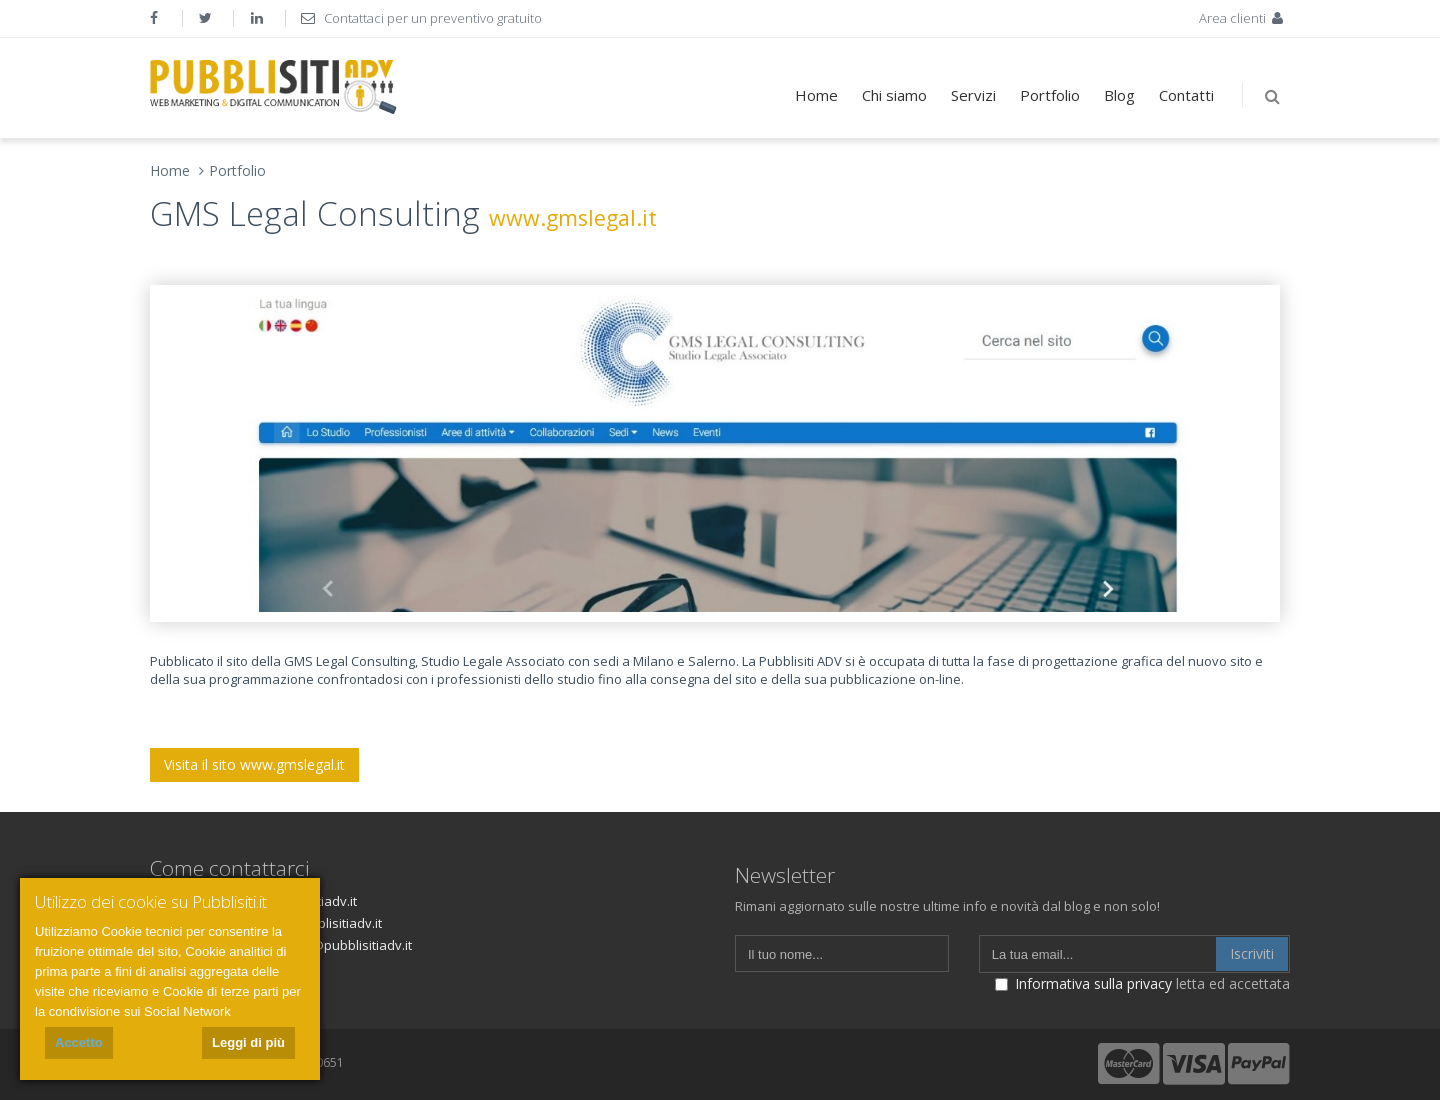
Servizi (973, 95)
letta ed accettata (1142, 983)
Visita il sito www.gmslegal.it (254, 764)
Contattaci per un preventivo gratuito (421, 18)
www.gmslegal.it (573, 217)
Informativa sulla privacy (1093, 983)
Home (816, 95)
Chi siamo (894, 95)
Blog (1119, 95)
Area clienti (1243, 18)
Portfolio (1050, 95)
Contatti (1186, 95)
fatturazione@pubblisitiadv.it (324, 945)
